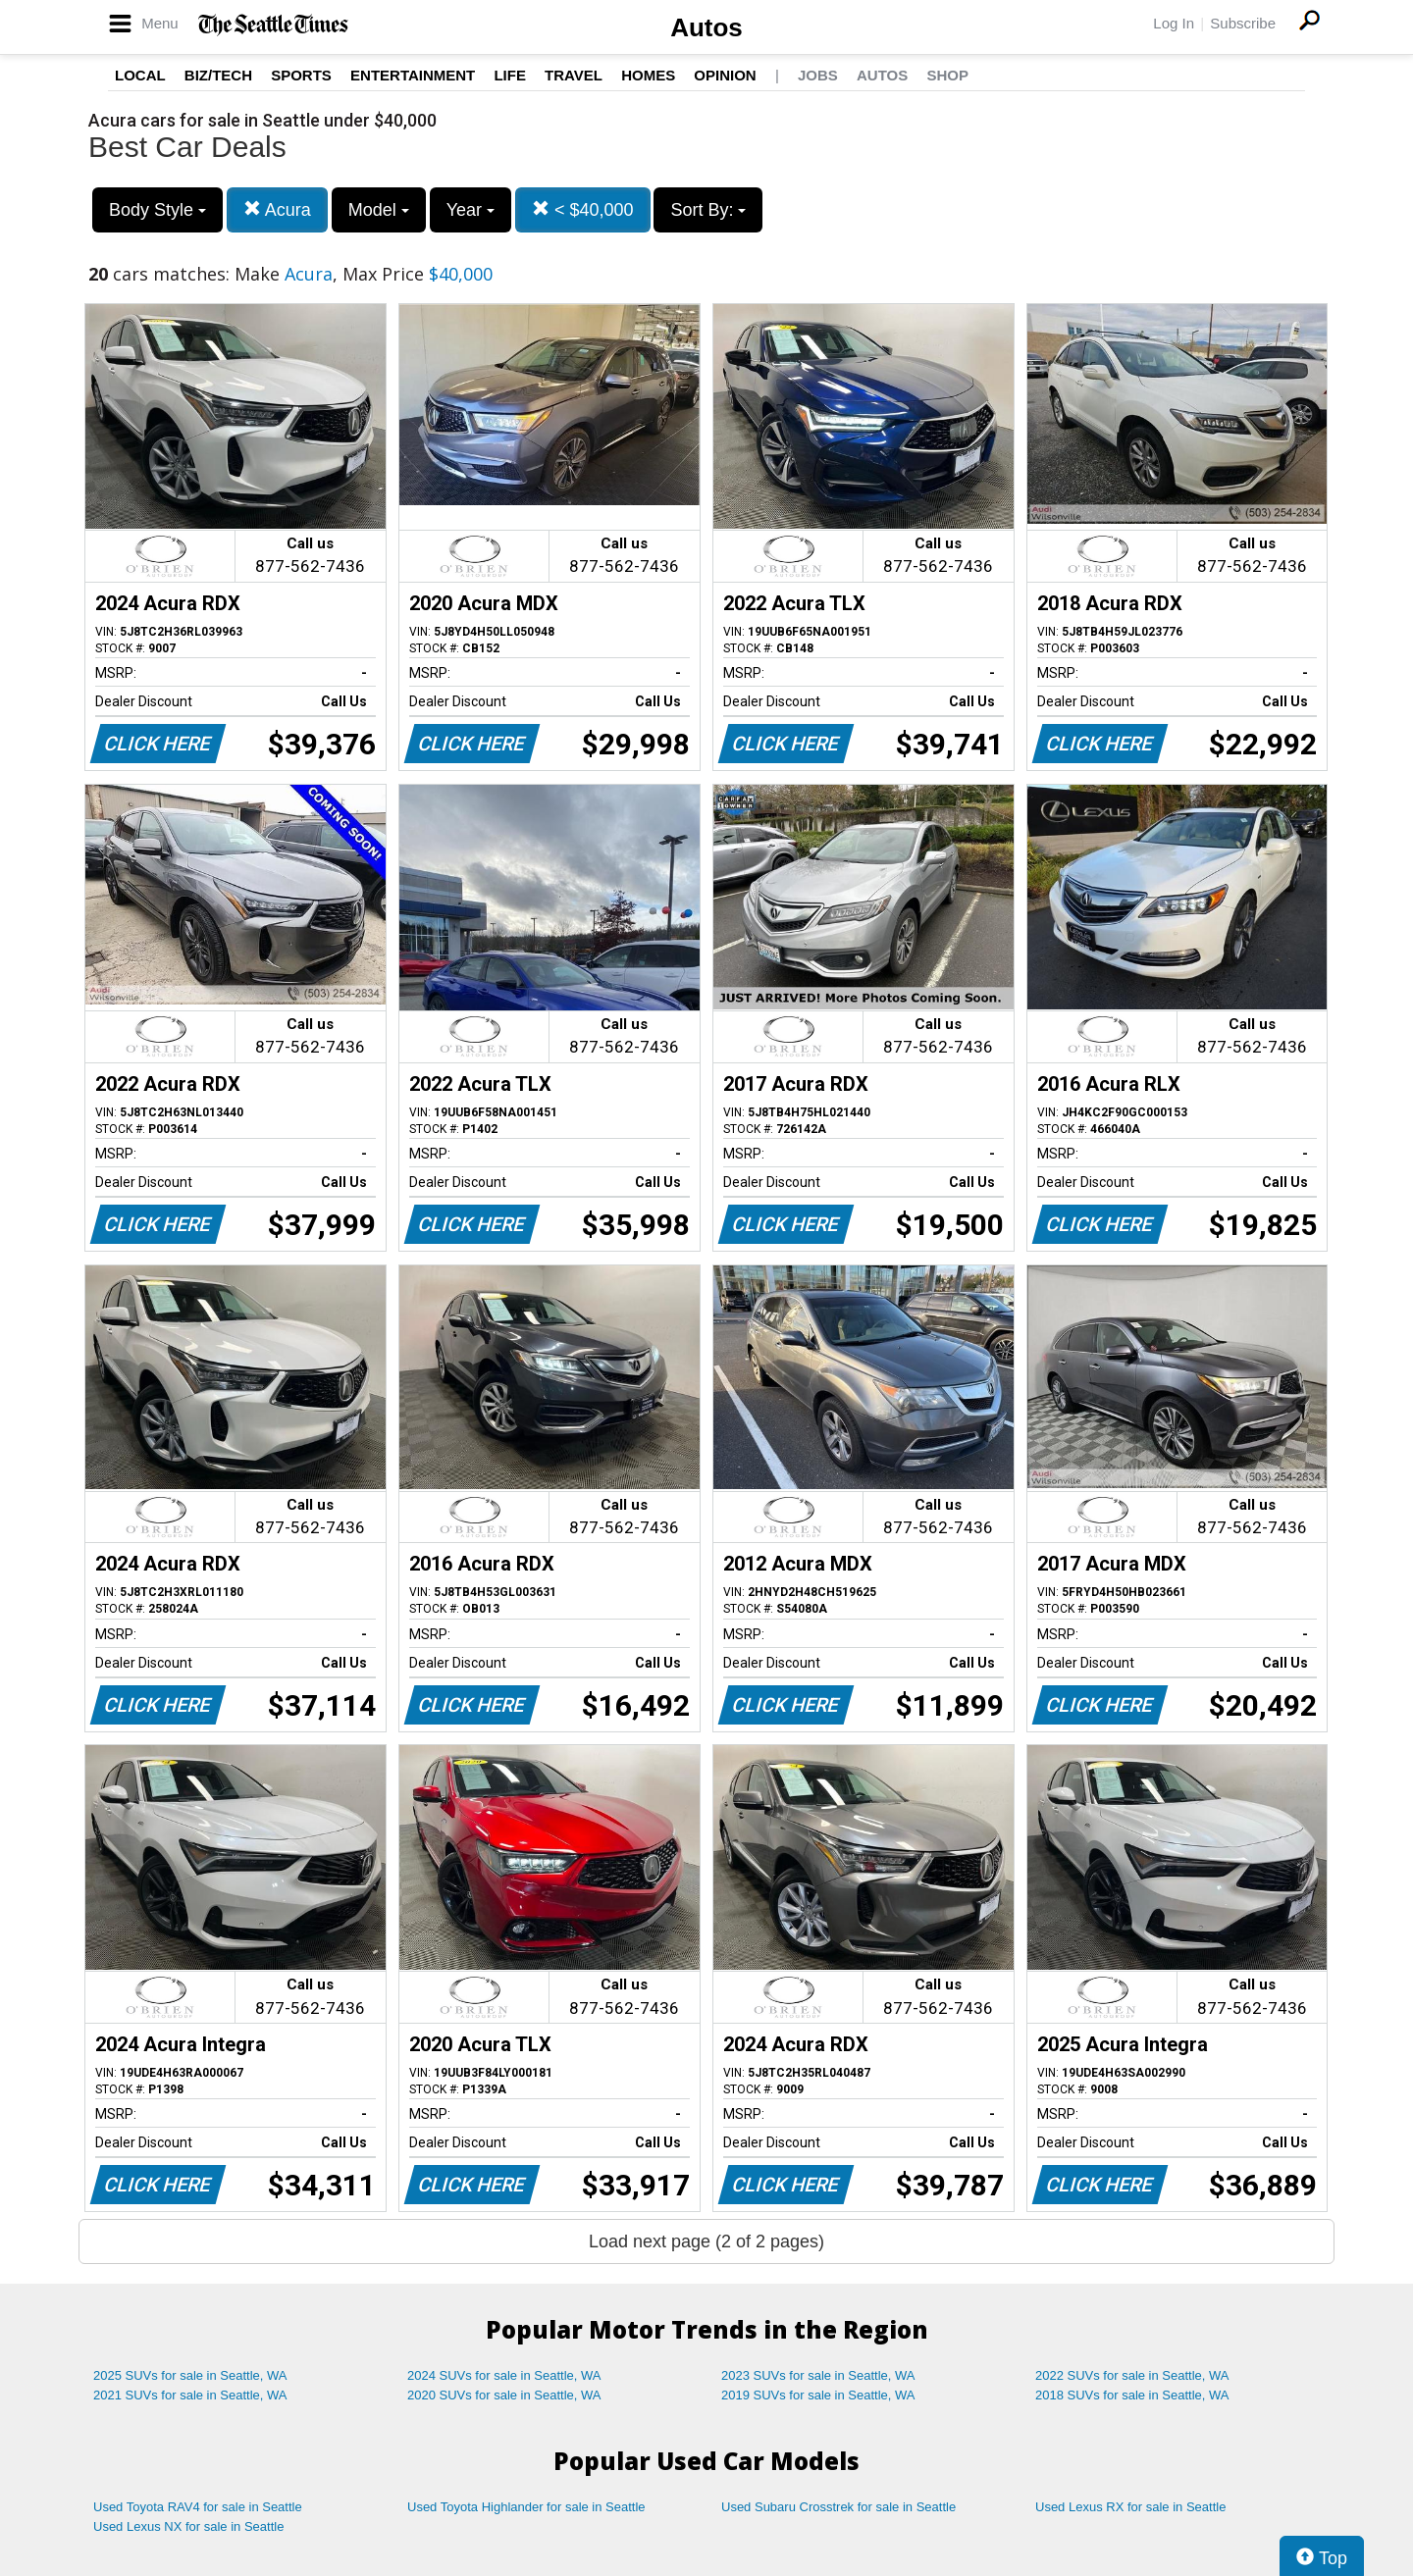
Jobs (818, 75)
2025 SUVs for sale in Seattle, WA (190, 2375)
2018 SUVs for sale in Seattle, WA (1132, 2395)
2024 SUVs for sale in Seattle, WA (504, 2375)
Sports (301, 75)
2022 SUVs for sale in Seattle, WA (1132, 2375)
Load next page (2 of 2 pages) (706, 2241)
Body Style (157, 210)
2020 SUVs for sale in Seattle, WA (504, 2395)
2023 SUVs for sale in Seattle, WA (818, 2375)
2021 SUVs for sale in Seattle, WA (190, 2395)
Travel (573, 75)
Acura (277, 209)
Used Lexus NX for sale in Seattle (188, 2526)
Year (470, 210)
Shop (947, 75)
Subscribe (1243, 23)
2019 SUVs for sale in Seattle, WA (818, 2395)
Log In (1173, 23)
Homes (648, 75)
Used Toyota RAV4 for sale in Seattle (197, 2506)
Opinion (725, 75)
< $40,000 (583, 209)
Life (510, 75)
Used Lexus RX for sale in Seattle (1130, 2506)
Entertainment (412, 75)
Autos (706, 27)
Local (140, 75)
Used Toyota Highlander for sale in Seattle (526, 2506)
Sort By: (708, 210)
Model (378, 210)
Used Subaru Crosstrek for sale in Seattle (838, 2506)
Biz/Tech (218, 75)
